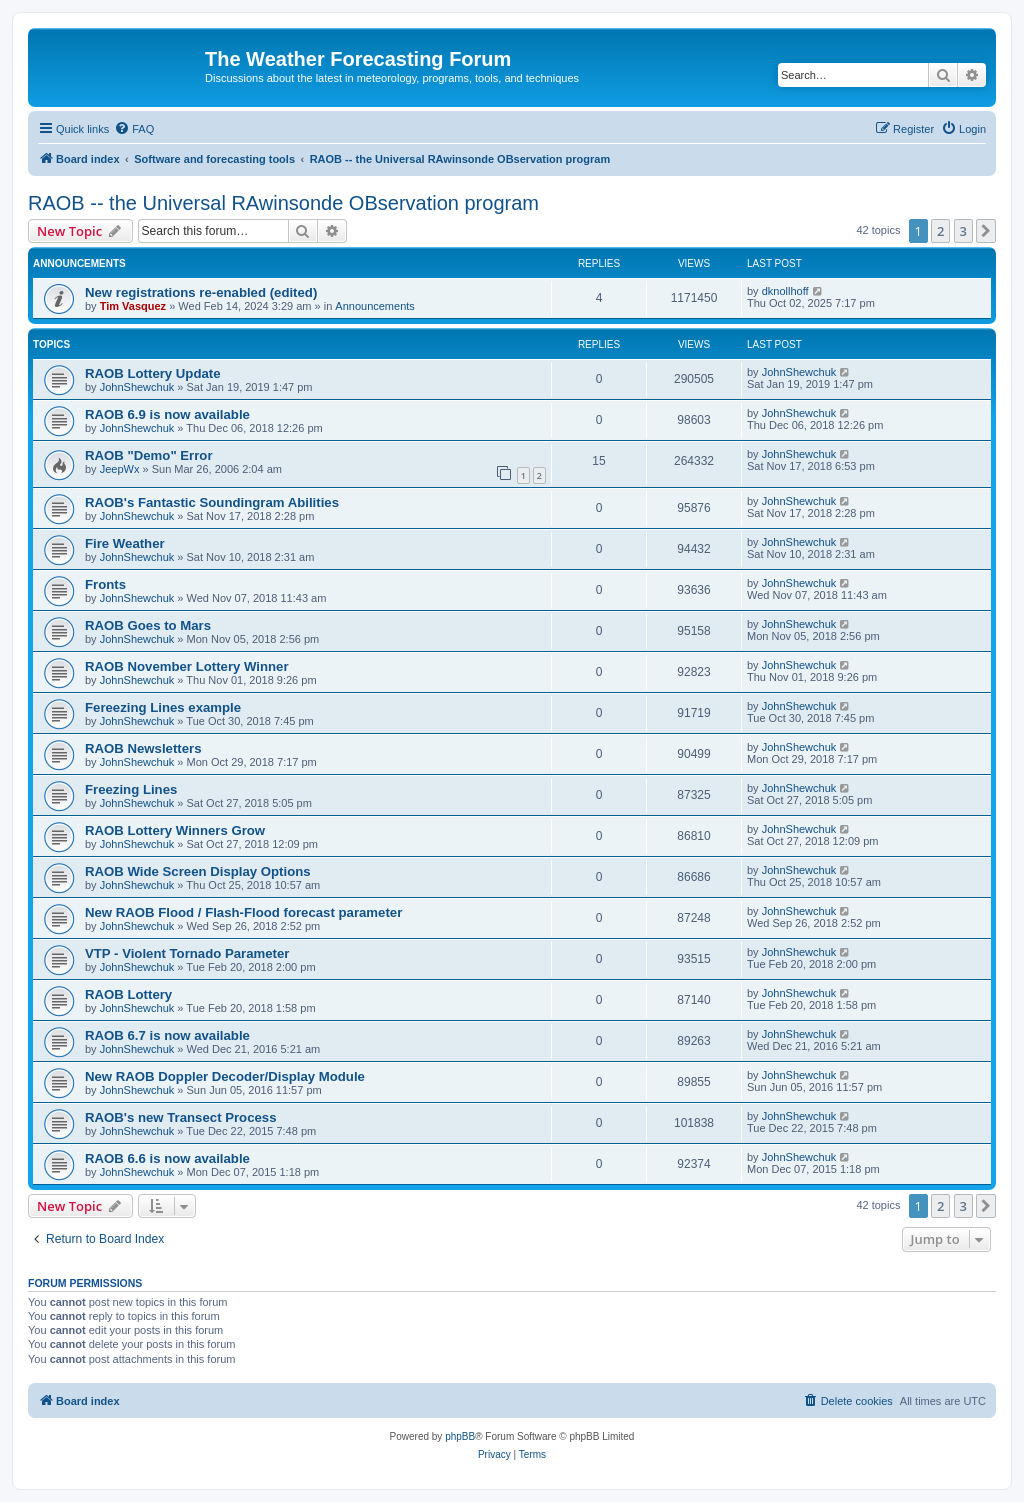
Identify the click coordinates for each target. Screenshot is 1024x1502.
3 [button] (963, 231)
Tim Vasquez (133, 306)
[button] (986, 231)
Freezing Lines (131, 789)
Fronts (105, 584)
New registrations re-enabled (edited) (201, 292)
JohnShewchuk (137, 387)
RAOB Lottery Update (153, 373)
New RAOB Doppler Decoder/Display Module (225, 1076)
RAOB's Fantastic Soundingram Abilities (212, 502)
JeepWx (120, 469)
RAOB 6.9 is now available (167, 414)
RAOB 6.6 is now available (167, 1158)
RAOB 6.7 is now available (167, 1035)
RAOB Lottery (128, 994)
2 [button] (940, 231)
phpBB (460, 1436)
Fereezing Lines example (163, 707)
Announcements (375, 306)
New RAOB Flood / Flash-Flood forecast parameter (243, 912)
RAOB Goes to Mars (148, 625)
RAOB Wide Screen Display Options (198, 871)
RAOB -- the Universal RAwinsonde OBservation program (283, 203)
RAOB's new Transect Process (181, 1117)
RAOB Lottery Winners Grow (175, 830)
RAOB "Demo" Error (149, 455)
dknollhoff (785, 291)
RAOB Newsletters (143, 748)
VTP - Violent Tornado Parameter (187, 953)
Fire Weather (125, 543)
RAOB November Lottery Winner (187, 666)
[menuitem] (134, 129)
